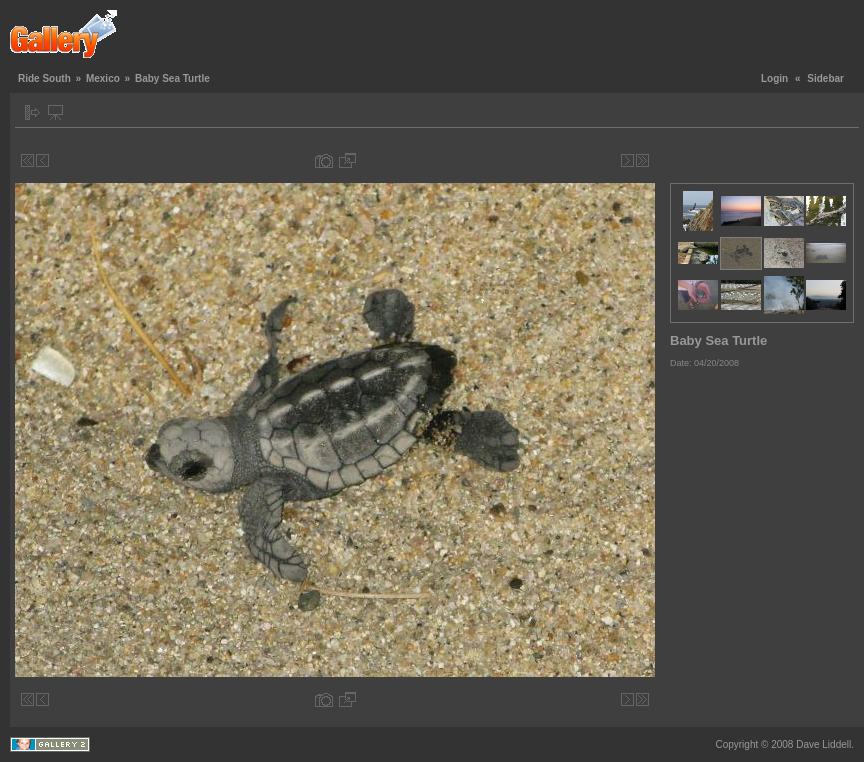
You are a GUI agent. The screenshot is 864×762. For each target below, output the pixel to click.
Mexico (103, 78)
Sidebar (825, 78)
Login (774, 78)
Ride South (44, 78)
